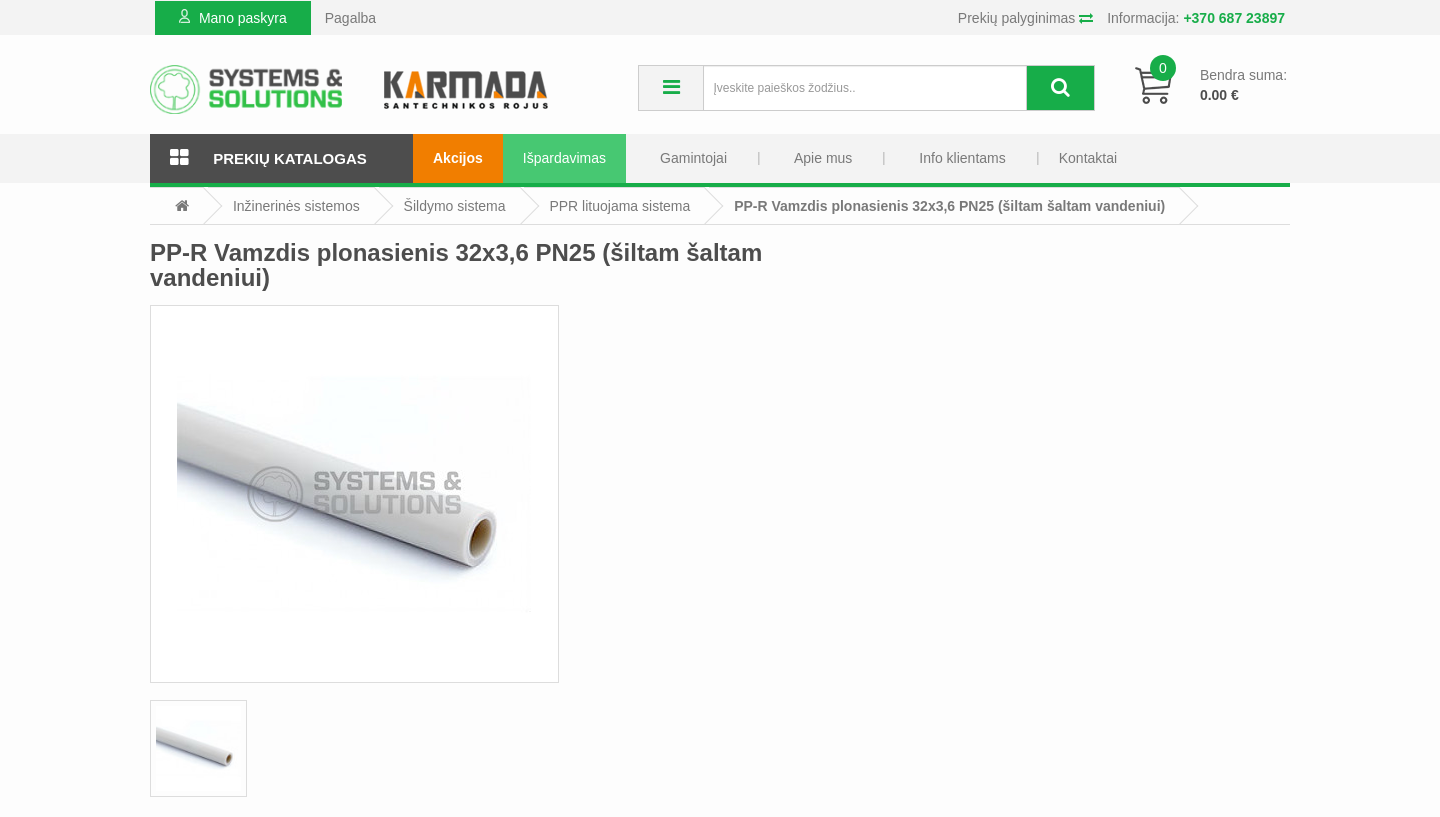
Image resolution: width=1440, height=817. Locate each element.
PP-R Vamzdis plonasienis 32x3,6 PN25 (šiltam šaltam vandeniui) (949, 206)
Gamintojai (693, 158)
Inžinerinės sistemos (296, 206)
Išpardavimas (564, 158)
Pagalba (350, 18)
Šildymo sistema (455, 206)
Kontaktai (1088, 158)
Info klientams (962, 158)
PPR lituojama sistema (619, 206)
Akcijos (458, 158)
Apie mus (823, 158)
